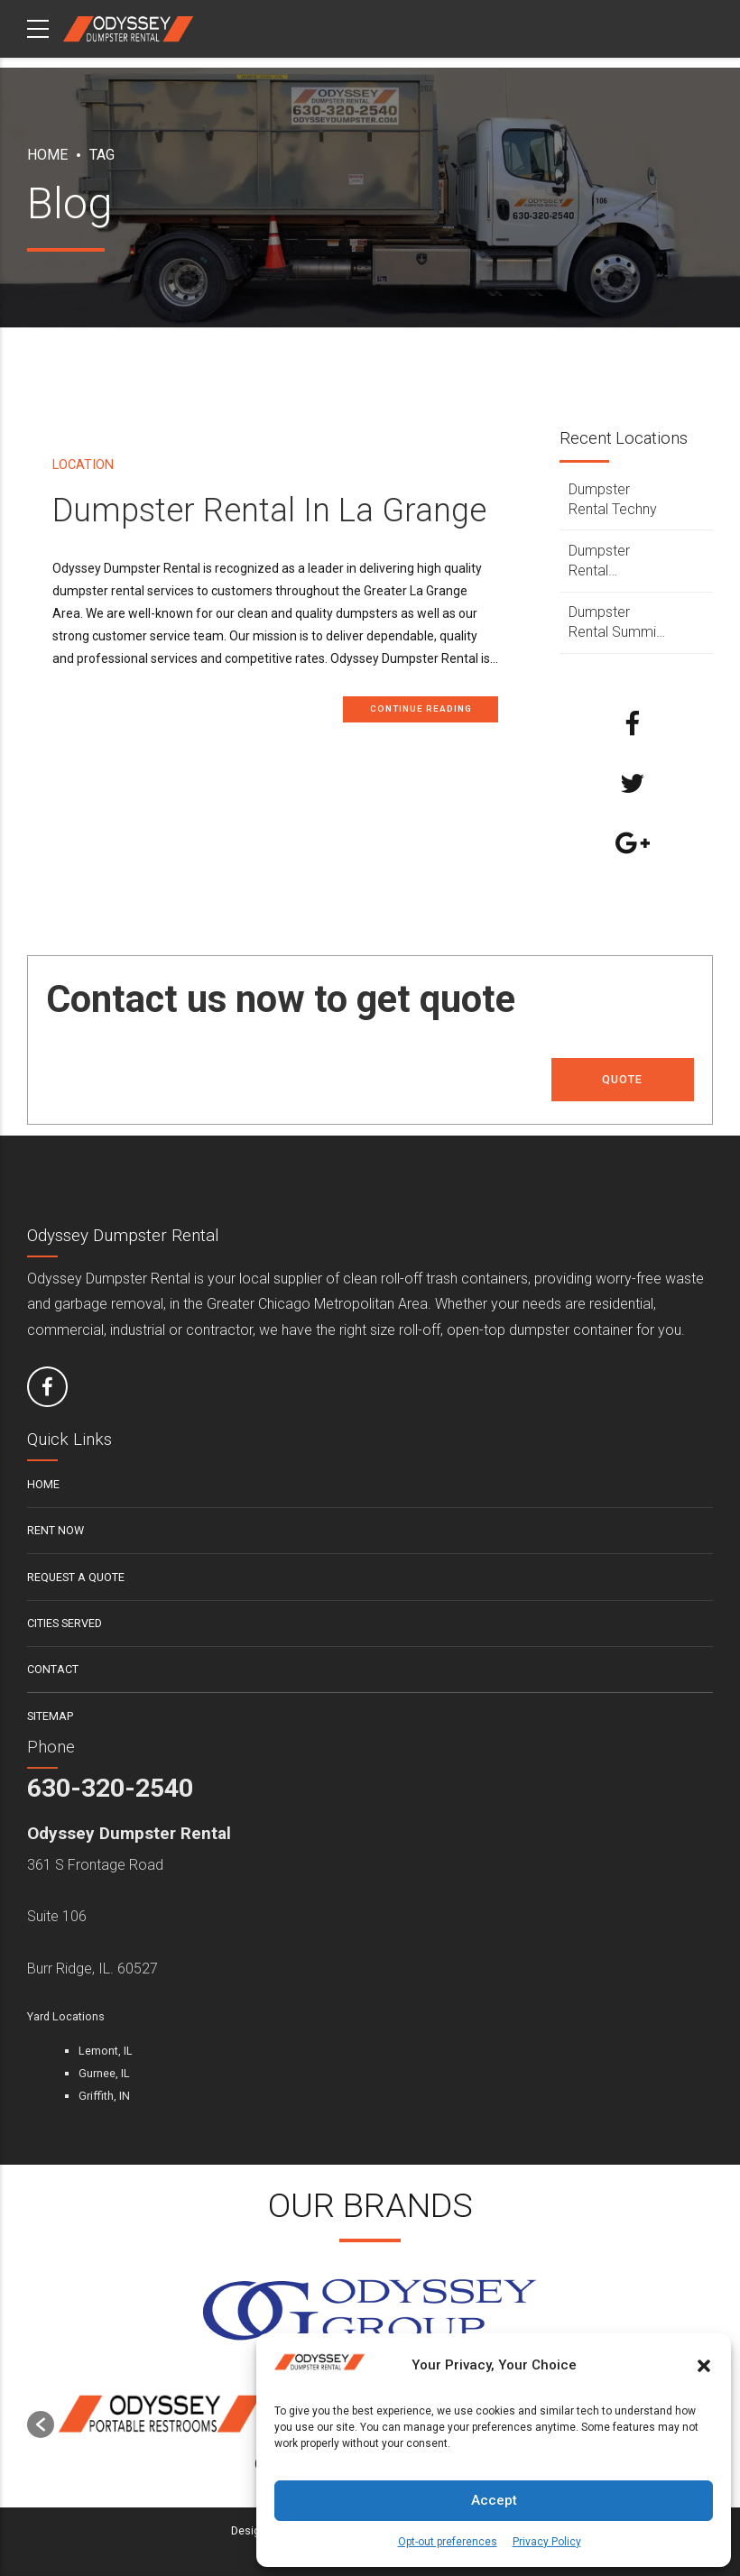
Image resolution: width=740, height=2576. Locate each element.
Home (47, 154)
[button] (704, 2366)
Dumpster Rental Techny (613, 499)
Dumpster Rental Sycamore (602, 562)
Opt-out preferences (447, 2541)
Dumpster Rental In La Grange (269, 511)
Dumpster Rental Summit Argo (615, 623)
